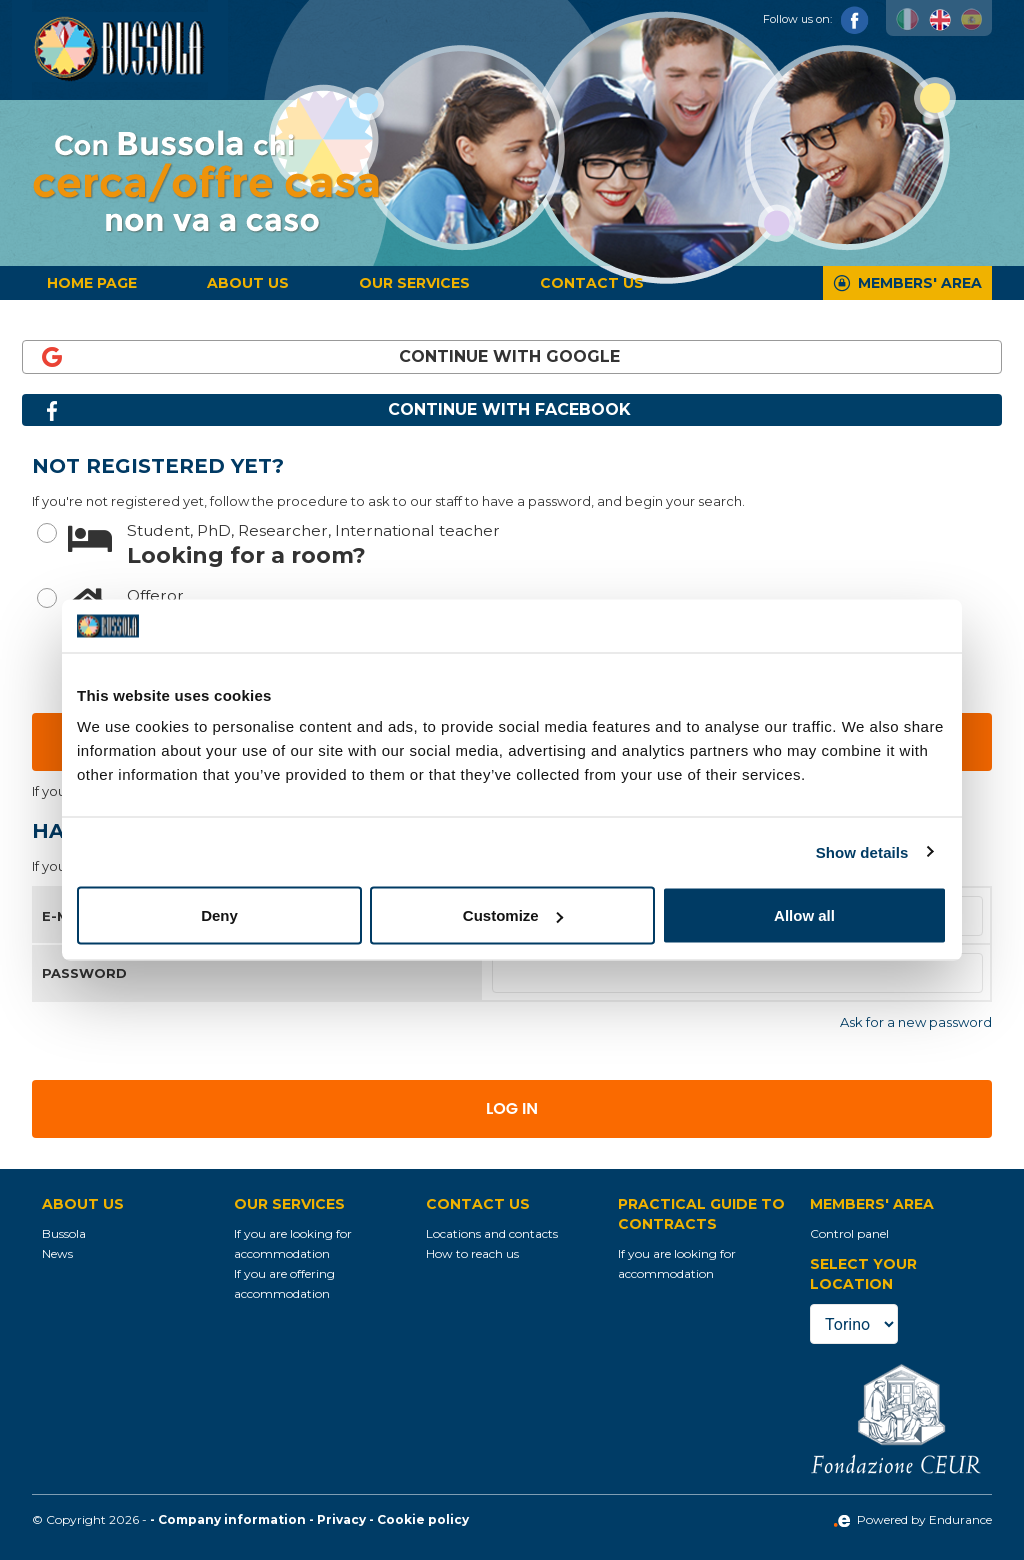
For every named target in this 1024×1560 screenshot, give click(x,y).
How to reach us (472, 1253)
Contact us (592, 283)
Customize (513, 915)
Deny (219, 915)
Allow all (804, 915)
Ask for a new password (916, 1022)
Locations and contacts (492, 1233)
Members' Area (920, 283)
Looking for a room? (530, 543)
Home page (92, 283)
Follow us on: (816, 19)
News (57, 1253)
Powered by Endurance (912, 1519)
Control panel (849, 1233)
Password (84, 973)
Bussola (64, 1233)
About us (248, 283)
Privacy (341, 1519)
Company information (232, 1519)
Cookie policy (423, 1519)
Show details (862, 851)
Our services (414, 283)
